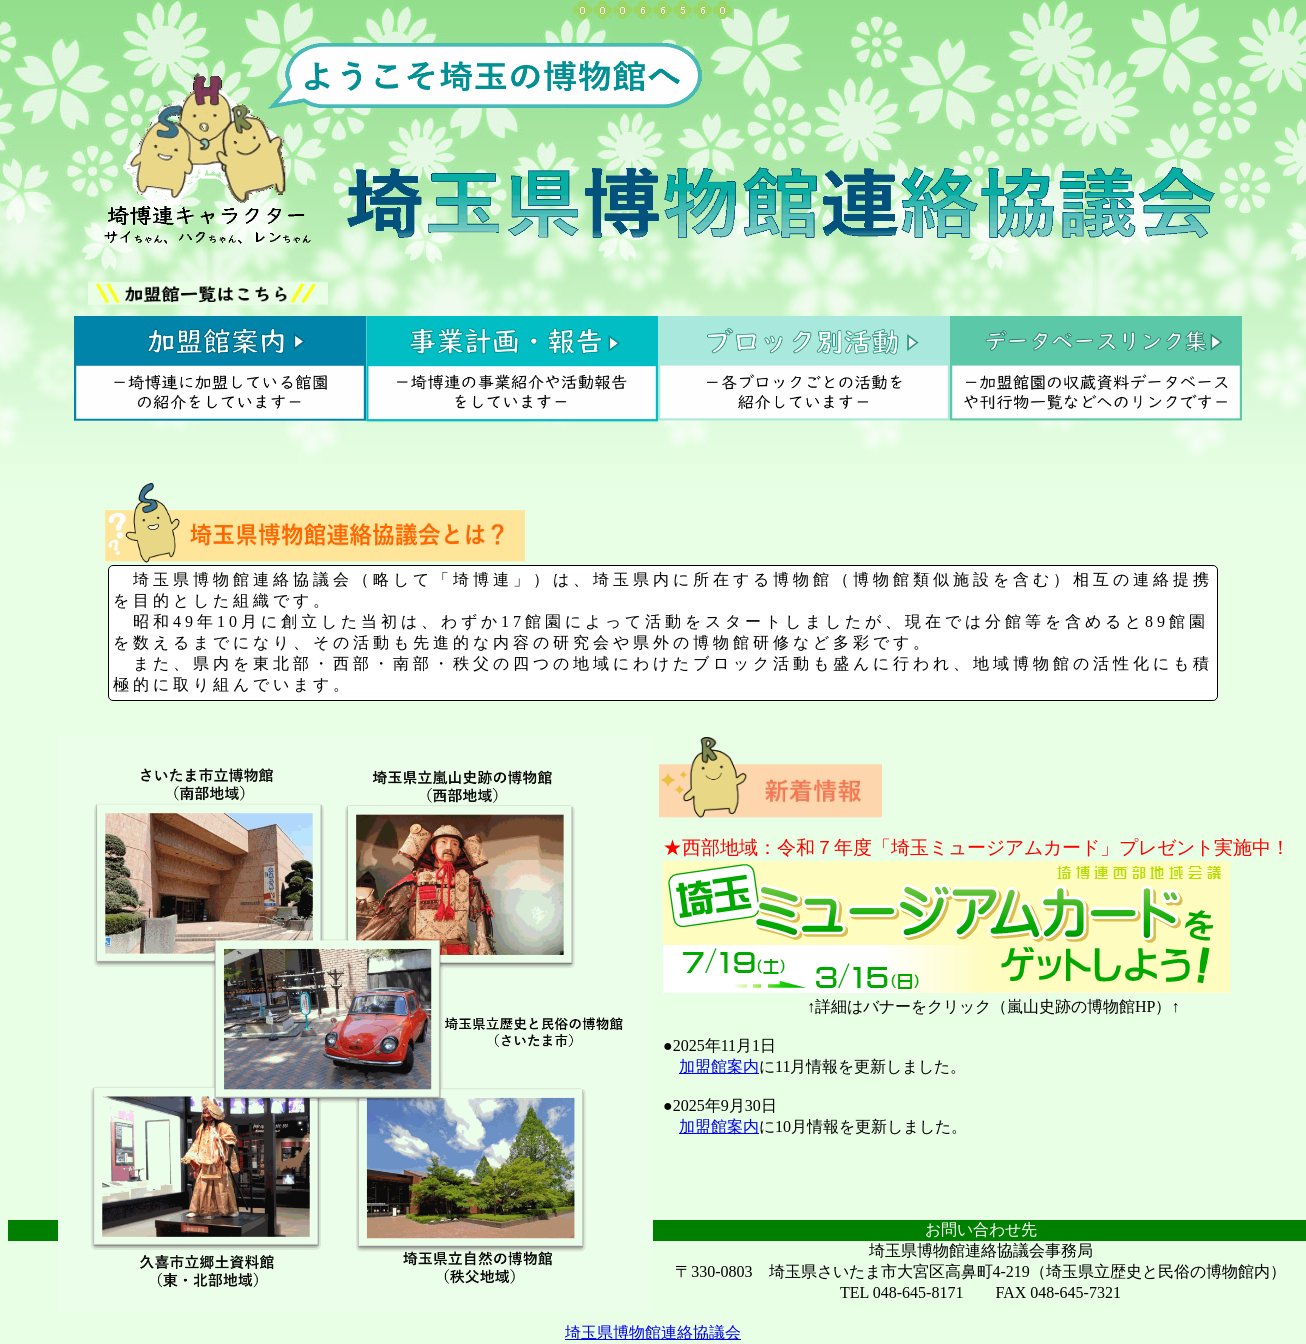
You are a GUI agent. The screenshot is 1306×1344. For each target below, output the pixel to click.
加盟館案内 (719, 1066)
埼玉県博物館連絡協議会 (653, 1332)
